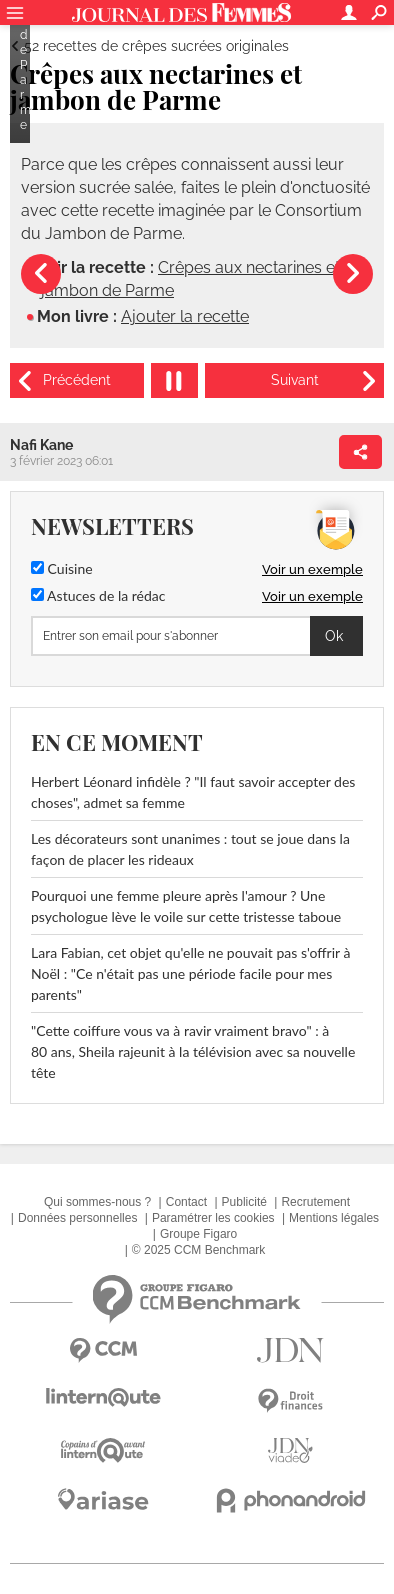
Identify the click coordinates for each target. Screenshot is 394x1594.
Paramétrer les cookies (213, 1218)
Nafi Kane (41, 445)
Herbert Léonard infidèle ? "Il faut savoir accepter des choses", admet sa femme (193, 792)
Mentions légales (334, 1218)
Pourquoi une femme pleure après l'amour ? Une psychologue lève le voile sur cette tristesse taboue (186, 906)
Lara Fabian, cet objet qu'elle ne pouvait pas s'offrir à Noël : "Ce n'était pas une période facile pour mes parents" (190, 973)
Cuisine (62, 568)
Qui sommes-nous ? (97, 1202)
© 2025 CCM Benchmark (199, 1250)
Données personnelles (77, 1218)
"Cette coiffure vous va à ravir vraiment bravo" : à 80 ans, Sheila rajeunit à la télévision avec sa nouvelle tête (193, 1051)
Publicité (244, 1202)
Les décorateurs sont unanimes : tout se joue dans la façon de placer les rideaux (190, 849)
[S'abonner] (197, 636)
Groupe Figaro (198, 1234)
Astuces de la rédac (98, 595)
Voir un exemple (312, 569)
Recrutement (315, 1202)
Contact (186, 1202)
